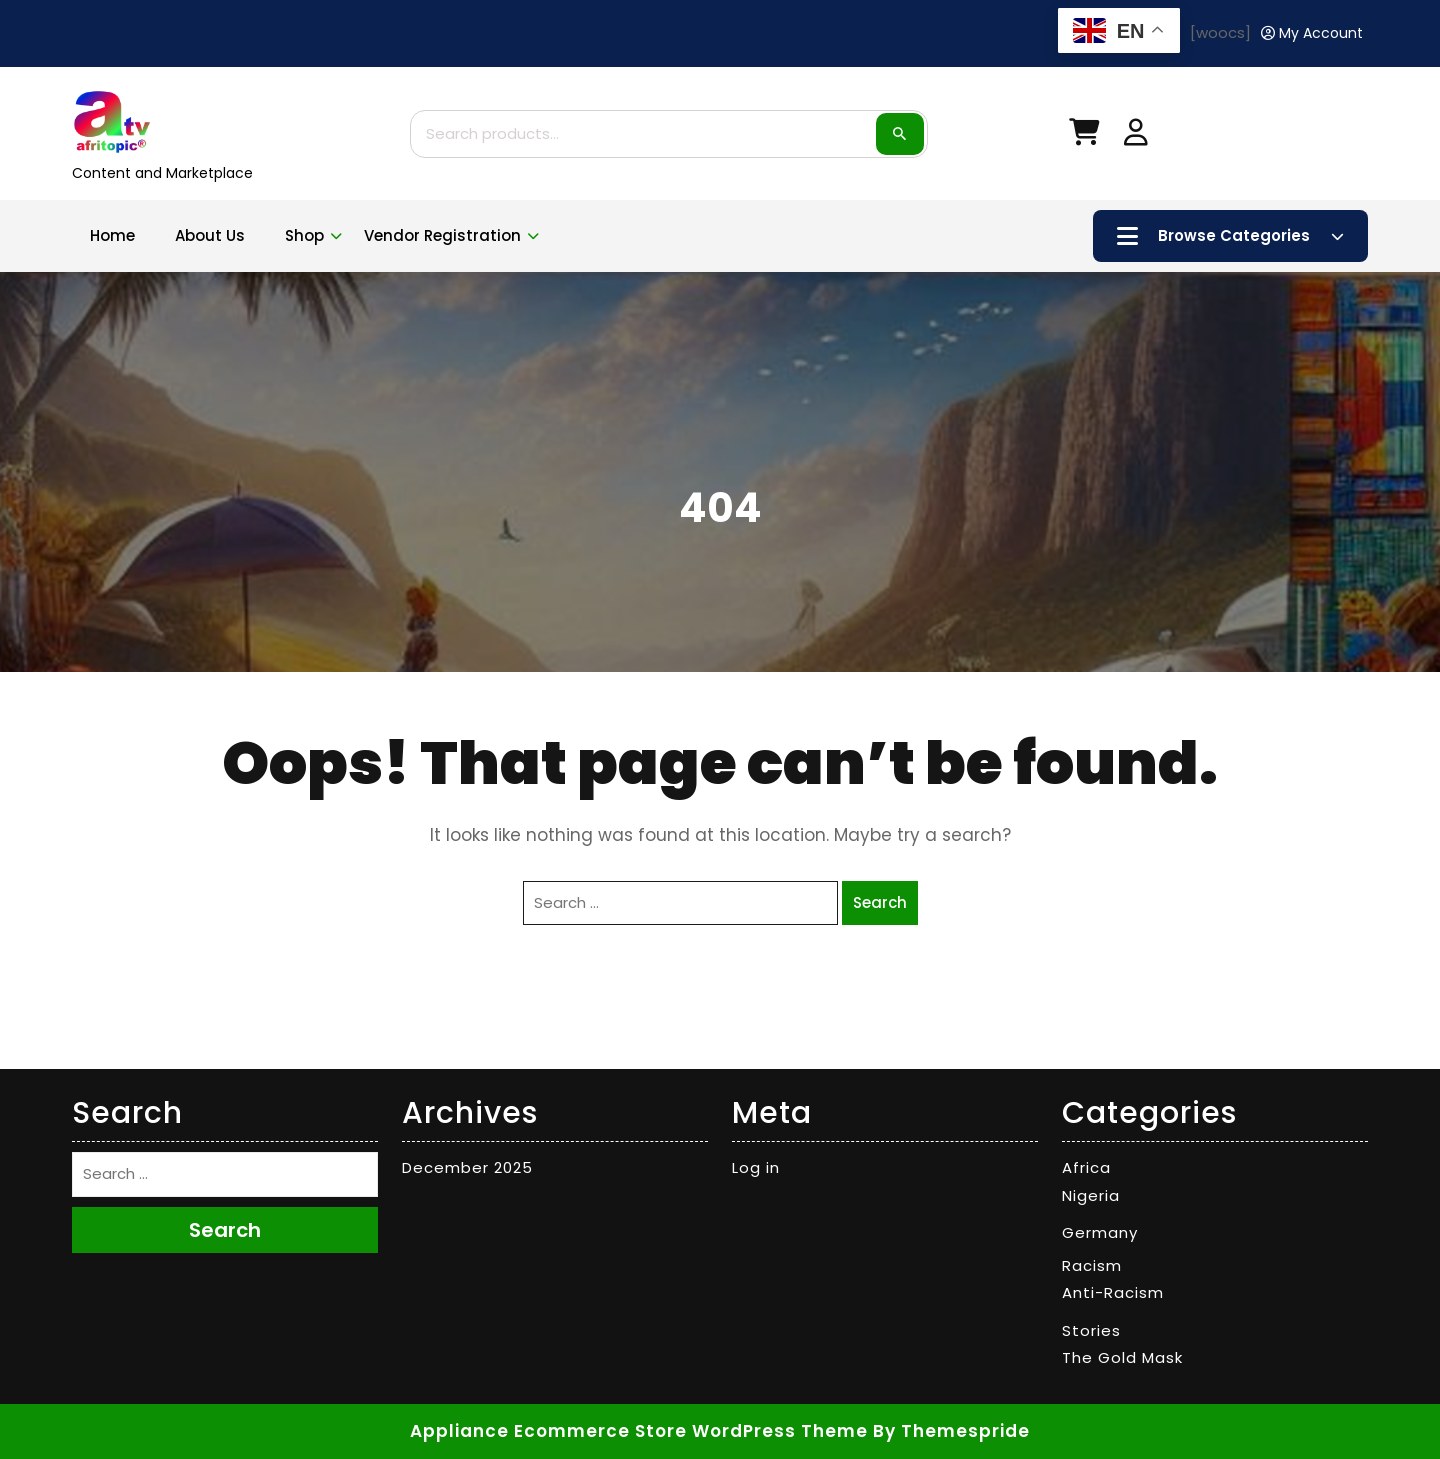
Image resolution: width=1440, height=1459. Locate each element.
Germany (1100, 1232)
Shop (304, 235)
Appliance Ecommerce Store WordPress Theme (639, 1431)
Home (112, 235)
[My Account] (1312, 33)
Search (900, 134)
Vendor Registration (442, 235)
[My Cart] (1084, 136)
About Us (210, 235)
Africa (1086, 1167)
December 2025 (467, 1167)
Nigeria (1091, 1195)
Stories (1091, 1330)
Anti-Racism (1113, 1292)
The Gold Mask (1122, 1357)
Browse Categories (1230, 236)
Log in (756, 1167)
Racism (1092, 1265)
